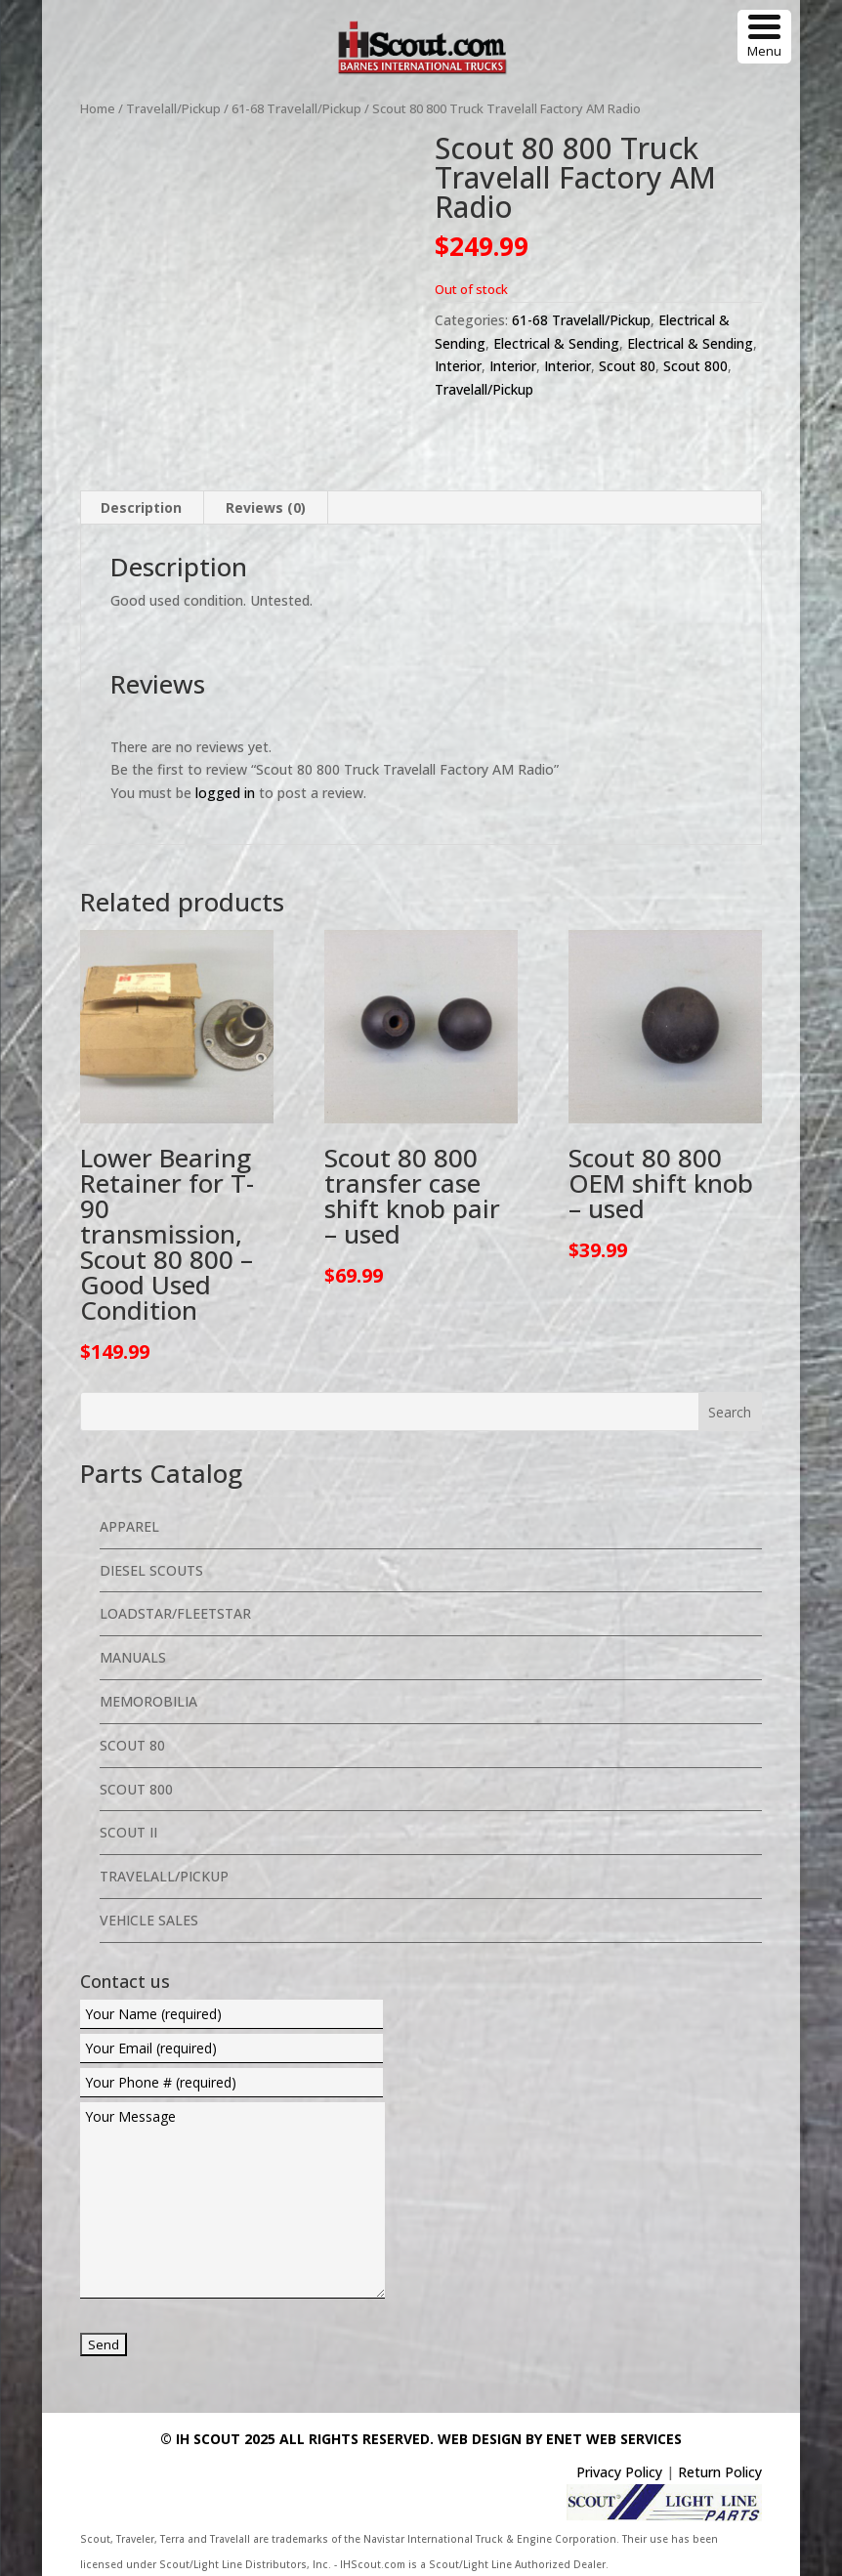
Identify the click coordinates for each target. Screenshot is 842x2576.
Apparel (129, 1526)
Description (141, 507)
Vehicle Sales (149, 1920)
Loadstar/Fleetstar (175, 1613)
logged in (225, 792)
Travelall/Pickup (173, 108)
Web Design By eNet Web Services (560, 2438)
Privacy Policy (619, 2472)
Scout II (128, 1832)
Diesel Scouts (151, 1570)
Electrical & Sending (556, 343)
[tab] (141, 508)
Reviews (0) (266, 507)
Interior (458, 366)
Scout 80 (627, 366)
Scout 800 (695, 366)
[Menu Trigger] (764, 36)
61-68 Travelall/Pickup (296, 108)
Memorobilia (148, 1701)
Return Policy (720, 2472)
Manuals (133, 1657)
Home (97, 108)
